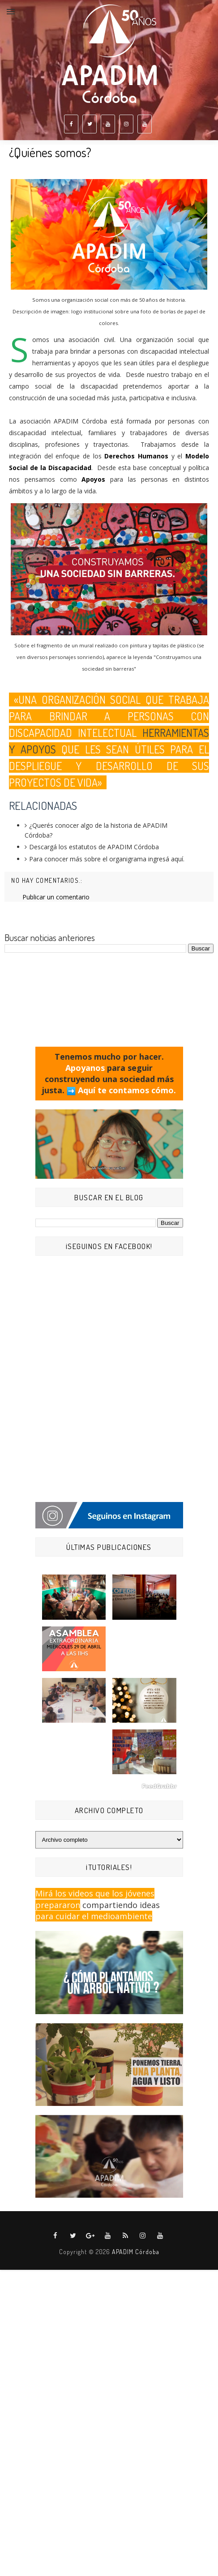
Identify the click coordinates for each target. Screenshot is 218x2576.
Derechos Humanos (136, 456)
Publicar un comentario (56, 897)
